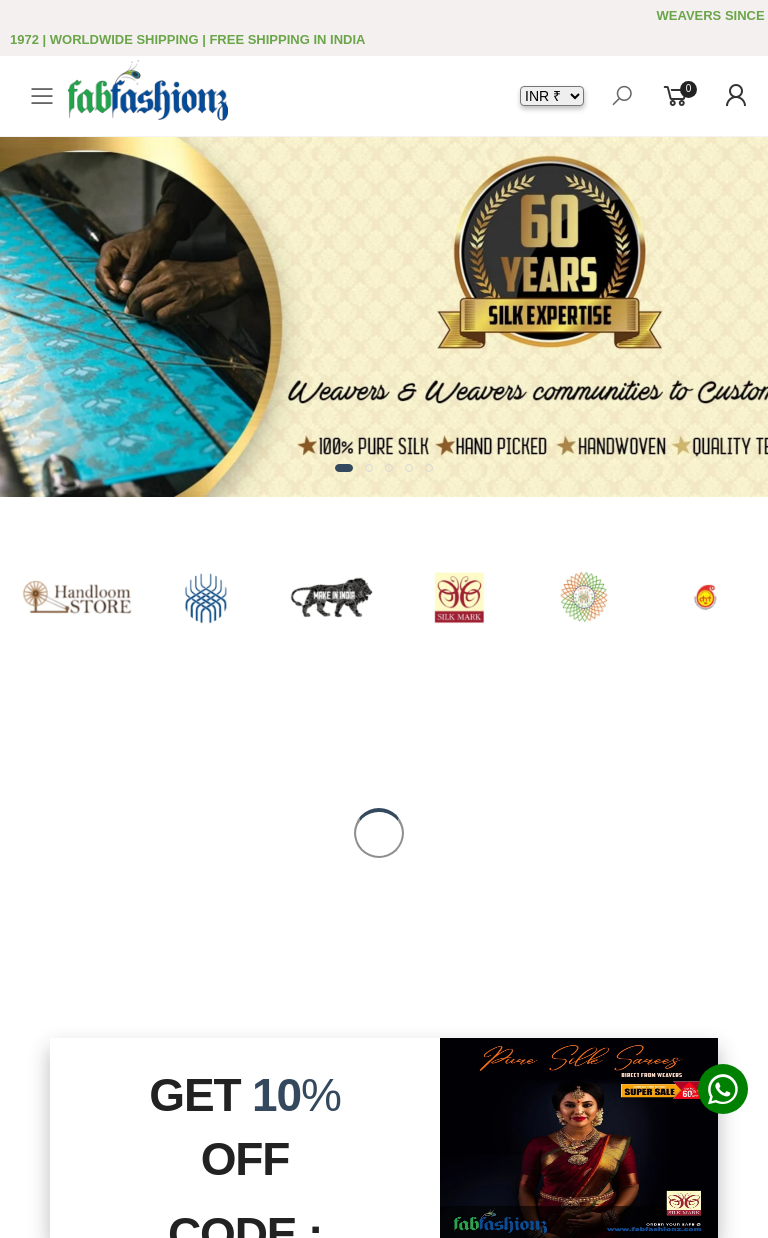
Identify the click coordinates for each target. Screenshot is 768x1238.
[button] (344, 468)
